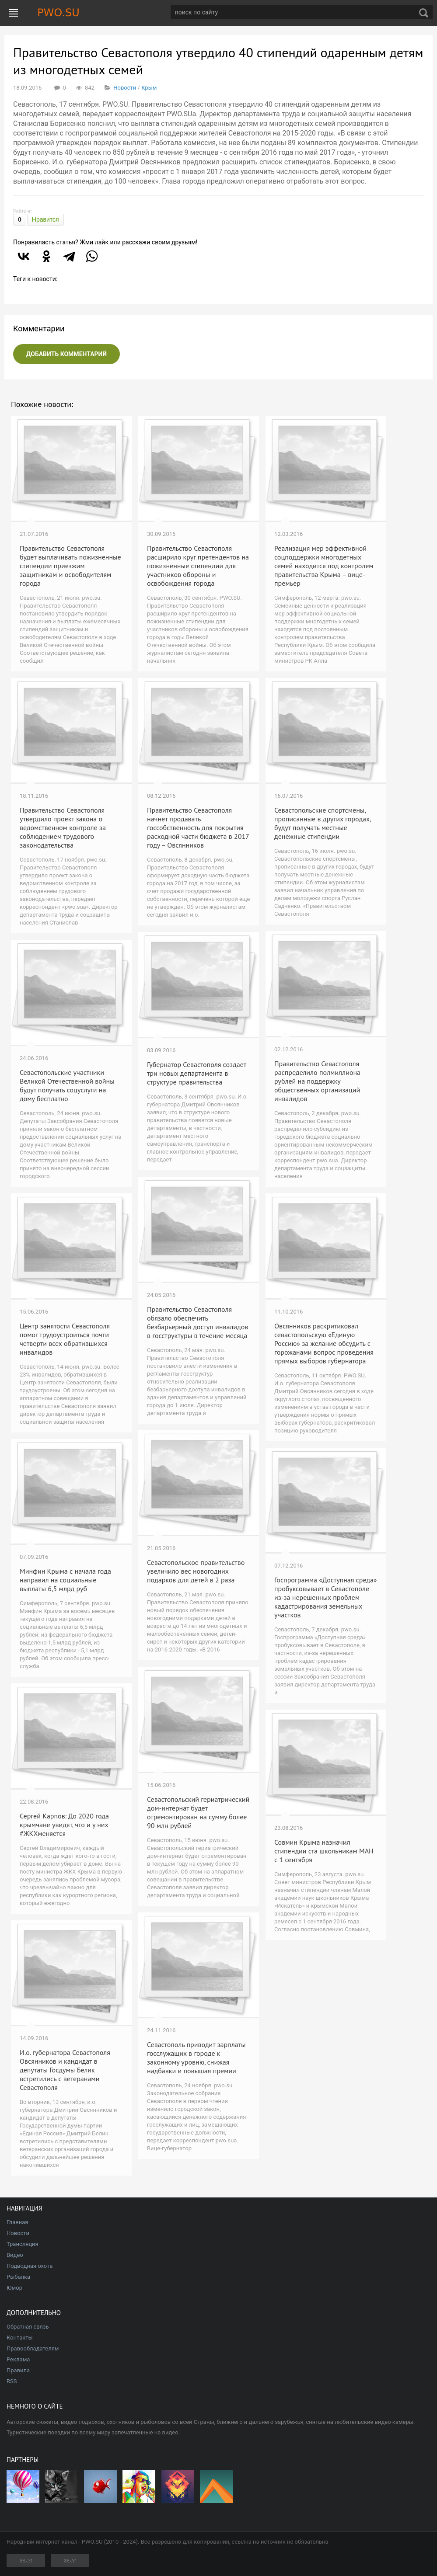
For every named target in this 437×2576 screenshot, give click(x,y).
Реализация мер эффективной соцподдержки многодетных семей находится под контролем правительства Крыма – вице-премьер (324, 566)
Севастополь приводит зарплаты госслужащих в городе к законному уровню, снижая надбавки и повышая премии (196, 2057)
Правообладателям (33, 2348)
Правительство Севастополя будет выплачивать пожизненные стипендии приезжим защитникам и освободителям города (70, 566)
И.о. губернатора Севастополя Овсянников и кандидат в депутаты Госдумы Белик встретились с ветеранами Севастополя (65, 2070)
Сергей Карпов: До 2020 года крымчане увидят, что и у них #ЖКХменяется (64, 1824)
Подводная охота (29, 2266)
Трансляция (22, 2244)
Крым (149, 87)
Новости (124, 87)
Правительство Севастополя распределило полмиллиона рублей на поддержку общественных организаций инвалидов (317, 1081)
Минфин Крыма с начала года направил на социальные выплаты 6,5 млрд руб (65, 1580)
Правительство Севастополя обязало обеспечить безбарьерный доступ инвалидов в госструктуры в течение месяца (197, 1322)
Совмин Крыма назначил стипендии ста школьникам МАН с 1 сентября (324, 1851)
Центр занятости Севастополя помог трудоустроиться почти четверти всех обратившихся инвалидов (65, 1338)
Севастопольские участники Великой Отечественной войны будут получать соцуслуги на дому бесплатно (67, 1085)
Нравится (45, 219)
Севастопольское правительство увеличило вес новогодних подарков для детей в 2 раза (196, 1571)
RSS (12, 2381)
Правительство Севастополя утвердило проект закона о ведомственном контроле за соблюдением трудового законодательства (63, 827)
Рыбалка (18, 2277)
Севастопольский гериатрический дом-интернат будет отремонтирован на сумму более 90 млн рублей (198, 1812)
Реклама (18, 2359)
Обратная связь (28, 2326)
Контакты (20, 2337)
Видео (15, 2255)
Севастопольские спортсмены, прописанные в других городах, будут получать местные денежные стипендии (322, 823)
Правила (18, 2370)
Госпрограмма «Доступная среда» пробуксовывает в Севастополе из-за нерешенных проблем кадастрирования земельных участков (325, 1597)
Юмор (14, 2287)
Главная (17, 2222)
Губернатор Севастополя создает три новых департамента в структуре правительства (196, 1073)
